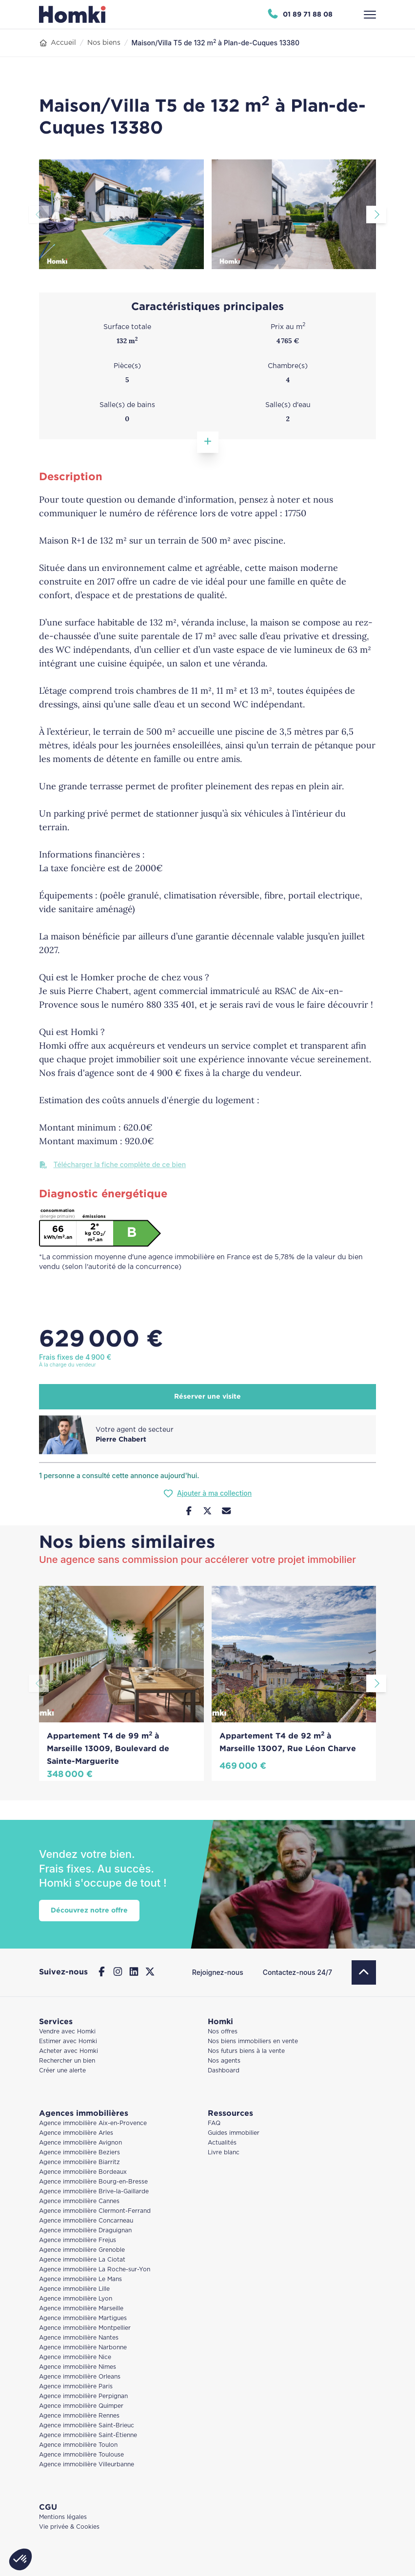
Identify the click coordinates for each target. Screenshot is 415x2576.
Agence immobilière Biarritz (79, 2162)
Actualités (222, 2143)
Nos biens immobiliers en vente (253, 2041)
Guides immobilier (233, 2133)
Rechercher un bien (67, 2061)
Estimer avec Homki (68, 2041)
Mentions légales (63, 2517)
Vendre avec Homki (67, 2031)
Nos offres (222, 2031)
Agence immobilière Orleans (79, 2377)
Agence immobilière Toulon (78, 2445)
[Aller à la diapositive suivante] (376, 214)
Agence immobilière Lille (74, 2289)
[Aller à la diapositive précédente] (39, 214)
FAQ (214, 2123)
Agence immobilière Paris (76, 2386)
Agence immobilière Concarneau (86, 2221)
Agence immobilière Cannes (79, 2201)
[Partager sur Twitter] (207, 1512)
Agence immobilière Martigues (83, 2318)
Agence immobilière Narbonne (83, 2347)
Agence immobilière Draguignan (85, 2230)
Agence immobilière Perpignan (83, 2396)
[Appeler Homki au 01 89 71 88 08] (300, 14)
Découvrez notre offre (89, 1910)
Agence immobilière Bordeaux (83, 2172)
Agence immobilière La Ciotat (82, 2260)
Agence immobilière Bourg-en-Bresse (93, 2182)
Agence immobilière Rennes (79, 2416)
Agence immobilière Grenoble (82, 2250)
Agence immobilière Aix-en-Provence (93, 2123)
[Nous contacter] (226, 1512)
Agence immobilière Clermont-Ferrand (95, 2211)
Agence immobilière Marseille (81, 2308)
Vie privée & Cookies (69, 2527)
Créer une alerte (62, 2070)
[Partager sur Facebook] (189, 1512)
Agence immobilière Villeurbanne (86, 2464)
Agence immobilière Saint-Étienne (88, 2435)
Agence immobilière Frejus (77, 2240)
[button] (20, 2559)
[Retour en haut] (364, 1972)
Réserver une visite (207, 1397)
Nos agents (224, 2061)
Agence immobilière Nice (75, 2357)
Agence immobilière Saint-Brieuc (86, 2425)
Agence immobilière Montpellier (85, 2328)
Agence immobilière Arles (76, 2133)
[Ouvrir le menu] (370, 15)
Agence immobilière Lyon (75, 2299)
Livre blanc (223, 2152)
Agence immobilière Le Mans (80, 2279)
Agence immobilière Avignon (80, 2143)
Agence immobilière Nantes (79, 2338)
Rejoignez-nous (217, 1972)
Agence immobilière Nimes (77, 2367)
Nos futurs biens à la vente (246, 2051)
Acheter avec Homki (68, 2051)
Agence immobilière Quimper (81, 2406)
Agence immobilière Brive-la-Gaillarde (94, 2191)
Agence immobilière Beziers (79, 2152)
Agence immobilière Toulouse (81, 2455)
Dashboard (223, 2070)
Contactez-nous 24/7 (297, 1972)
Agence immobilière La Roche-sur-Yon (94, 2269)
